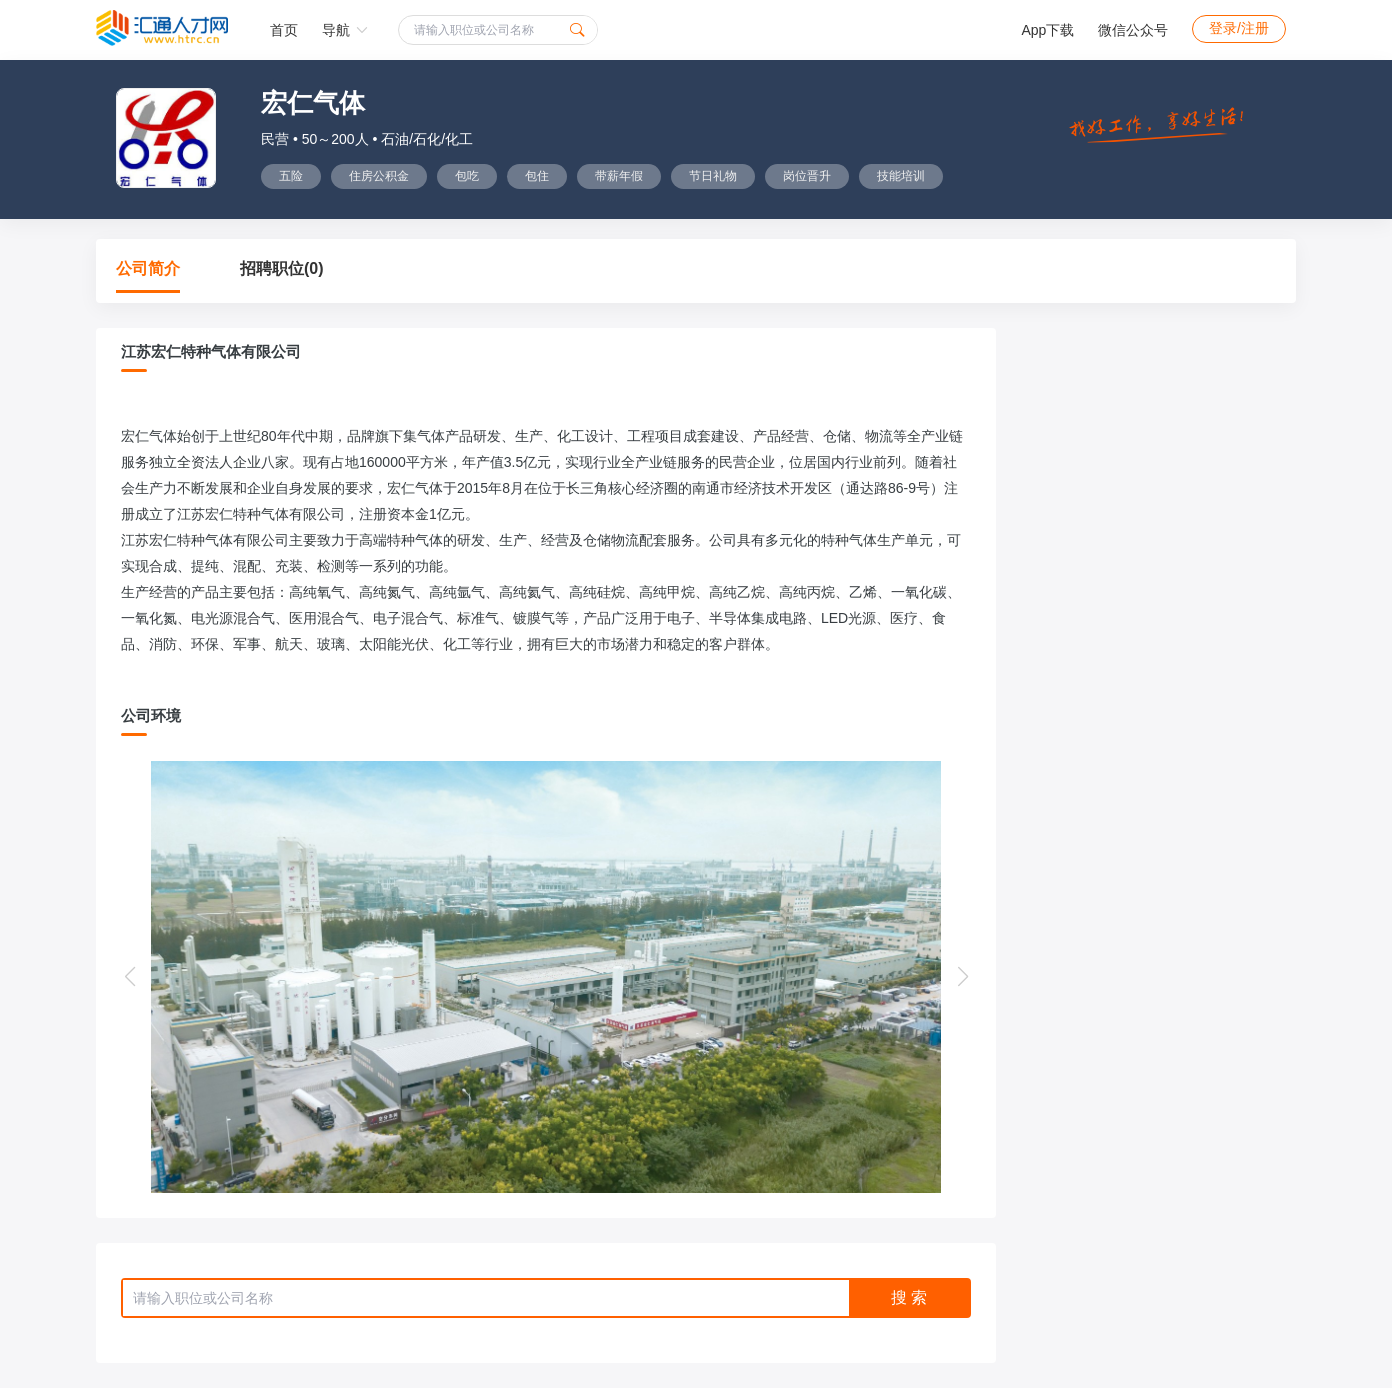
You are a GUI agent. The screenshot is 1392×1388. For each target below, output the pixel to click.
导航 (345, 30)
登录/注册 (1239, 28)
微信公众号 (1133, 30)
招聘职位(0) (282, 268)
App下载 (1047, 30)
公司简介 (148, 268)
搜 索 (909, 1297)
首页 (284, 30)
